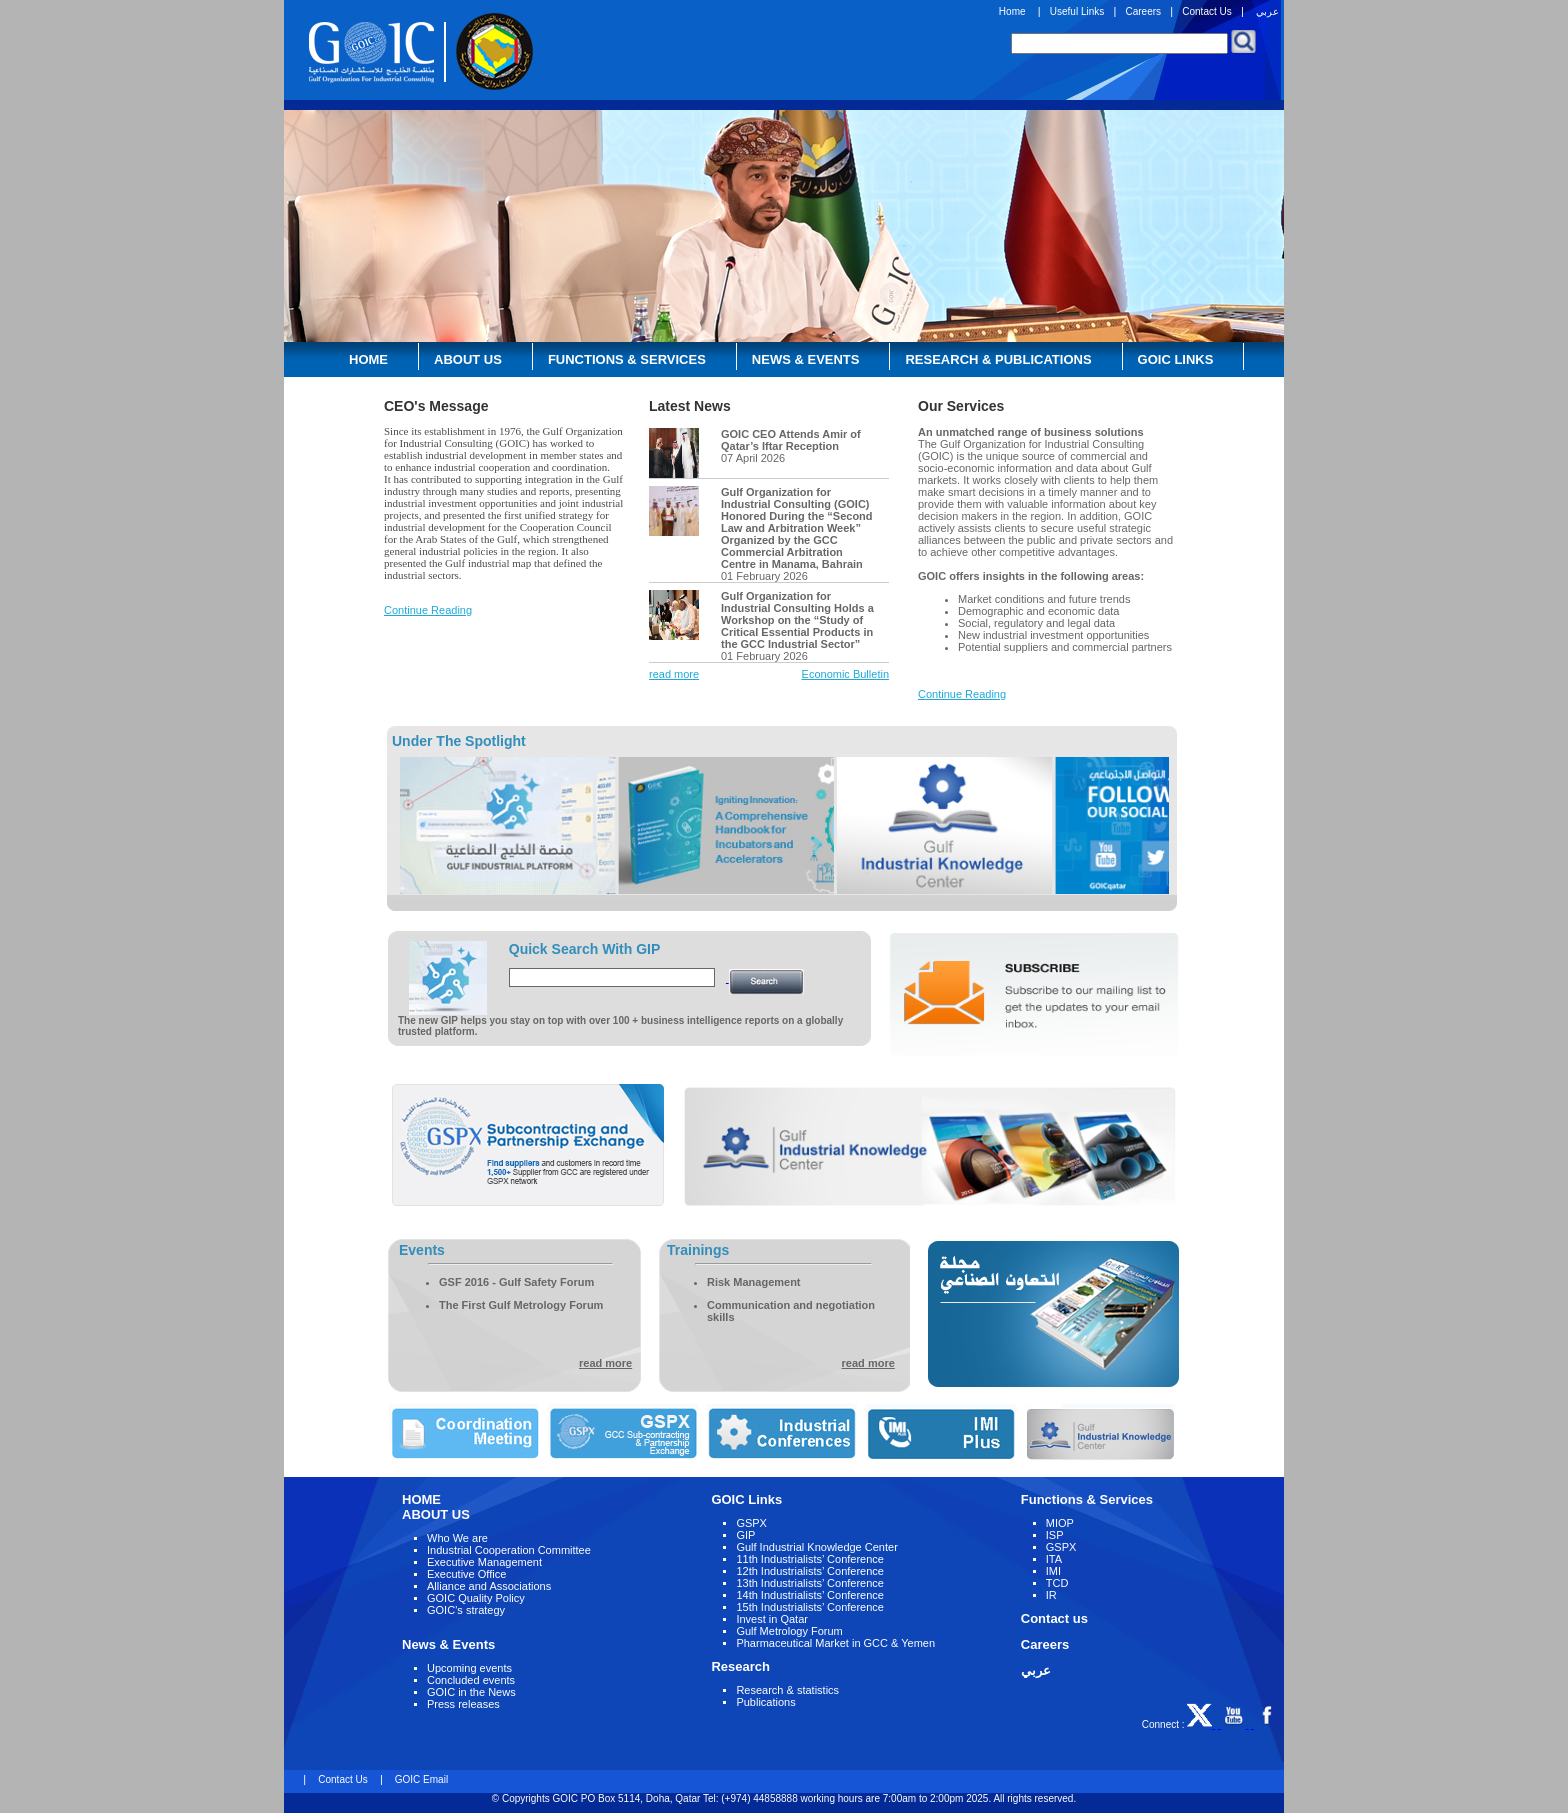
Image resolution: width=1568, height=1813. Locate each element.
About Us (468, 359)
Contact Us (1206, 11)
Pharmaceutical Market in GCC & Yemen (835, 1643)
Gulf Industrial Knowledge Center (816, 1547)
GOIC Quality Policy (476, 1598)
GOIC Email (420, 1779)
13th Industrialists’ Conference (810, 1583)
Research (740, 1666)
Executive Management (484, 1562)
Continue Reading (428, 610)
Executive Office (466, 1574)
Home (1012, 11)
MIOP (1060, 1523)
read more (674, 674)
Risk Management (754, 1282)
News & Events (806, 359)
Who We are (457, 1538)
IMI (1053, 1571)
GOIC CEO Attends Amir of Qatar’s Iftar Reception (791, 440)
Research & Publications (998, 359)
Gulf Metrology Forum (789, 1631)
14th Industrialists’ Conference (810, 1595)
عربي (1267, 11)
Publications (765, 1702)
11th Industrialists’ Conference (810, 1559)
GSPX (751, 1523)
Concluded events (471, 1680)
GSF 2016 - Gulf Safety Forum (516, 1282)
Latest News (690, 406)
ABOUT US (436, 1514)
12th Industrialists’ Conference (810, 1571)
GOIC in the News (471, 1692)
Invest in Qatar (772, 1619)
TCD (1057, 1583)
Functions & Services (627, 359)
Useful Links (1077, 11)
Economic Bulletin (845, 674)
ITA (1054, 1559)
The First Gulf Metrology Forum (521, 1305)
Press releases (463, 1704)
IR (1051, 1595)
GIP (745, 1535)
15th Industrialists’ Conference (810, 1607)
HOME (421, 1499)
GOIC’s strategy (466, 1610)
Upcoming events (469, 1668)
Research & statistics (787, 1690)
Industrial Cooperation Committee (509, 1550)
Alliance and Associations (489, 1586)
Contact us (1054, 1618)
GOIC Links (1176, 359)
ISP (1055, 1535)
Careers (1143, 11)
